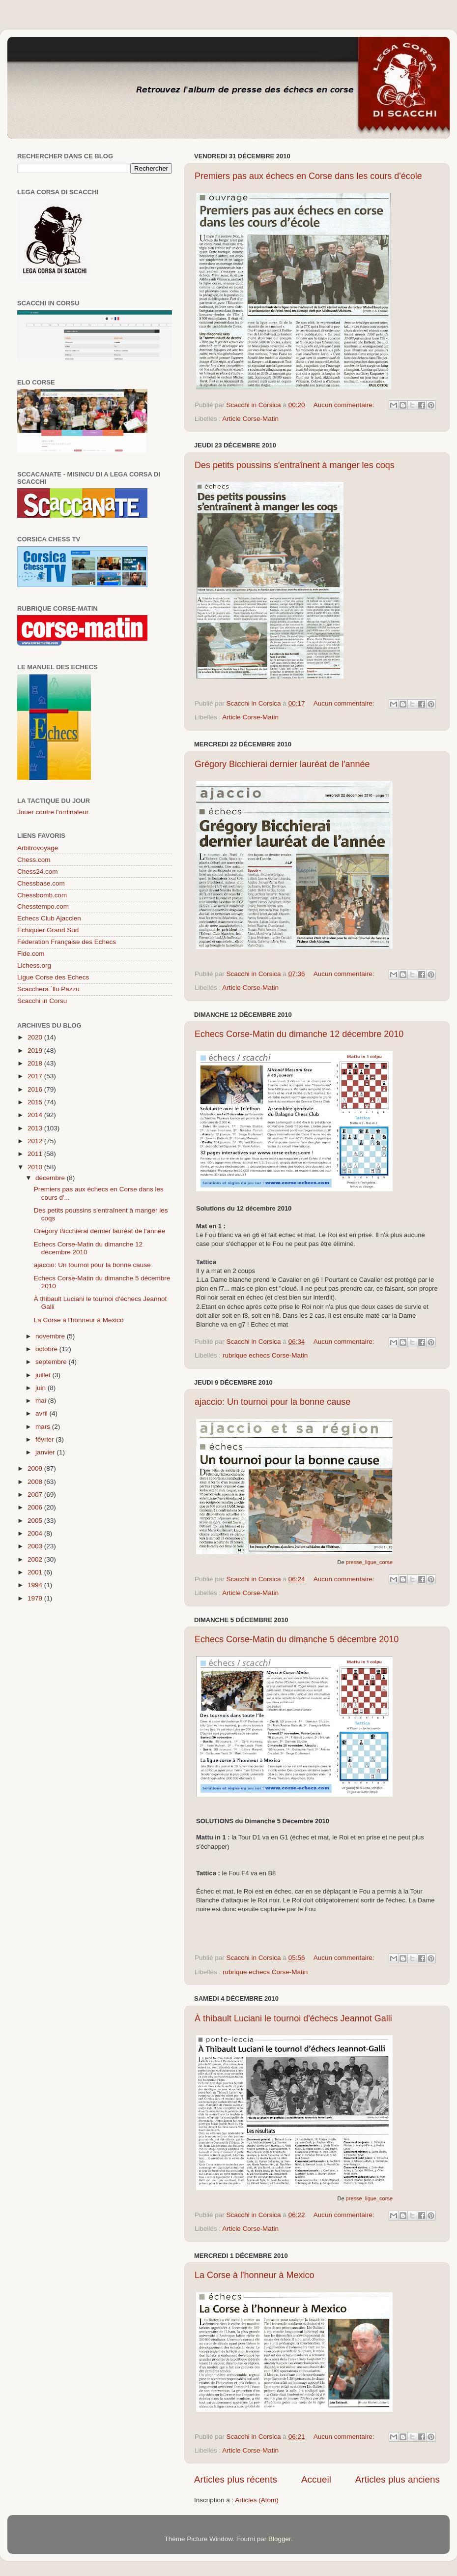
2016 (36, 1089)
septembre (52, 1361)
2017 (36, 1076)
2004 (36, 1533)
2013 (36, 1128)
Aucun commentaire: (345, 405)
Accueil (316, 2479)
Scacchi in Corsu (42, 1001)
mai (41, 1400)
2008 (36, 1481)
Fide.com (31, 953)
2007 (36, 1494)
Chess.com (34, 859)
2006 (36, 1507)
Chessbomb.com (42, 895)
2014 (36, 1115)
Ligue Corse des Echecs (53, 977)
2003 (36, 1546)
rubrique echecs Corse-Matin (265, 1355)
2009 (36, 1468)
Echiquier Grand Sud (48, 930)
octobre (47, 1349)
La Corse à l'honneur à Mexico (254, 2275)
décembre (51, 1178)
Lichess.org (34, 965)
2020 (36, 1037)
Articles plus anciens (397, 2479)
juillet (44, 1375)
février (45, 1439)
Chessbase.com (41, 883)
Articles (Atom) (257, 2500)
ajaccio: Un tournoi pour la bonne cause (272, 1402)
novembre (51, 1336)
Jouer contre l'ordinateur (52, 812)
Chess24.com (37, 871)
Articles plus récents (235, 2479)
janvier (46, 1452)
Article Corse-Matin (250, 418)
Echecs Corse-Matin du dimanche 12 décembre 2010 (299, 1034)
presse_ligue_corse (369, 1562)
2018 (36, 1063)
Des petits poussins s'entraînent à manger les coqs (295, 465)
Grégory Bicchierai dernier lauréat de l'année (282, 764)
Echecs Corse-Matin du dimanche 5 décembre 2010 (297, 1639)
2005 (36, 1520)
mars (43, 1426)
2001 (36, 1572)
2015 (36, 1102)
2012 (36, 1141)
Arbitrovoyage (37, 848)
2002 (36, 1559)
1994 (36, 1585)
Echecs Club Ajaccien (49, 918)
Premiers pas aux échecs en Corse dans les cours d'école (308, 176)
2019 (36, 1050)
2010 (36, 1167)
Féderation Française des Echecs (66, 942)
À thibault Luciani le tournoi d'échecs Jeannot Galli (293, 2018)
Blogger (279, 2539)
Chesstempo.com (43, 906)
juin (41, 1388)
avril (42, 1413)
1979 (36, 1598)
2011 (36, 1153)
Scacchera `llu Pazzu (48, 989)
